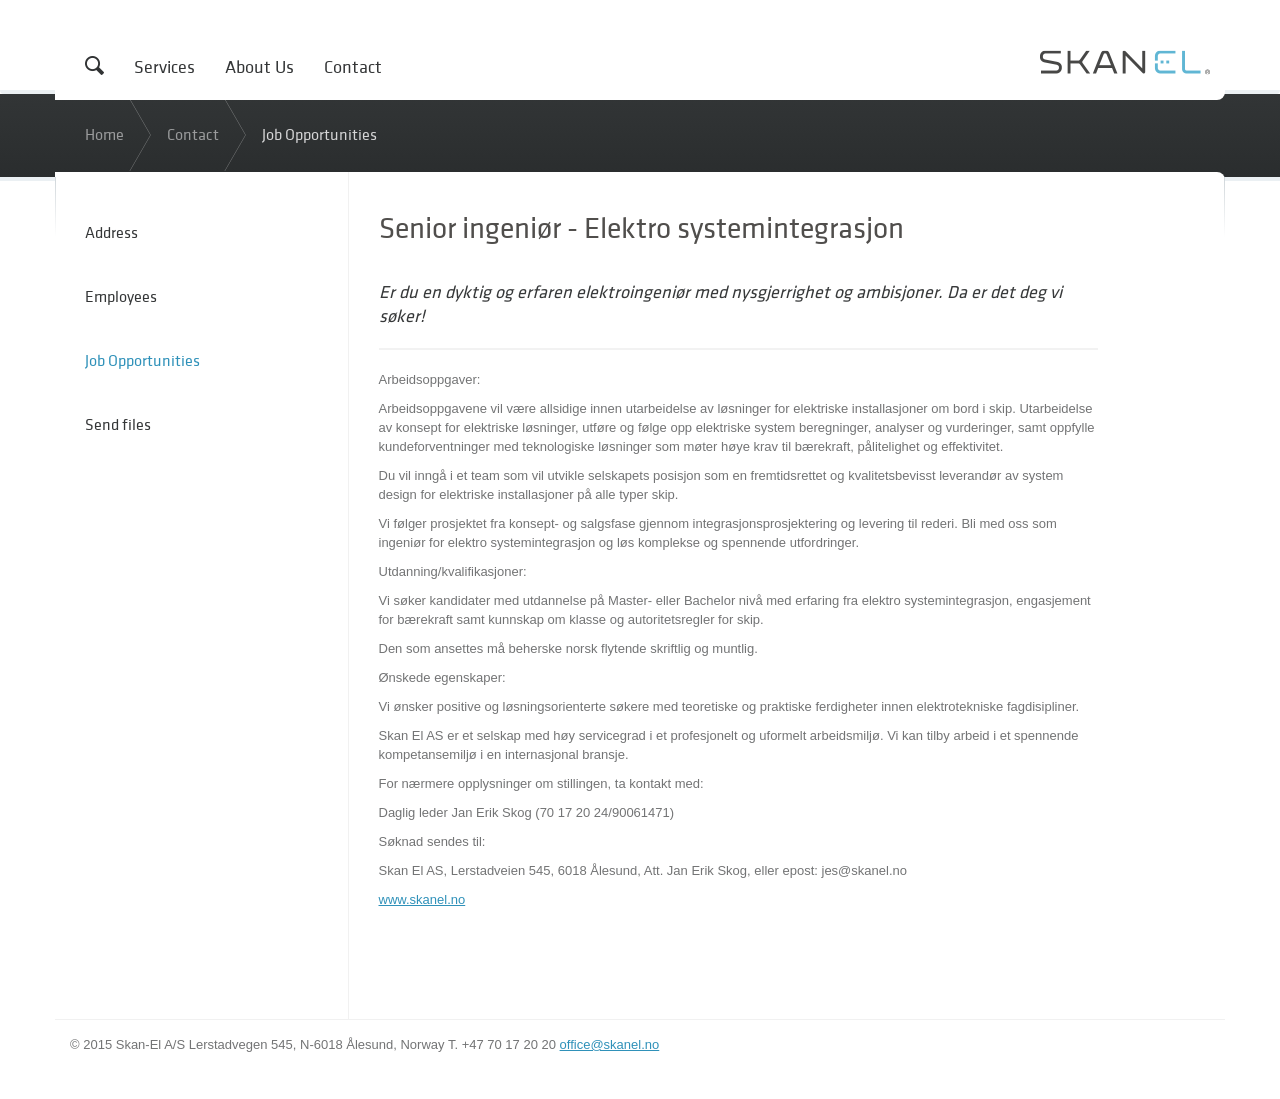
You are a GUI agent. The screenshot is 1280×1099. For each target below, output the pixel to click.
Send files (118, 424)
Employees (121, 296)
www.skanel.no (422, 899)
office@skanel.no (610, 1044)
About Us (259, 67)
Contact (353, 67)
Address (111, 232)
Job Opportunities (319, 134)
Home (104, 134)
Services (164, 67)
